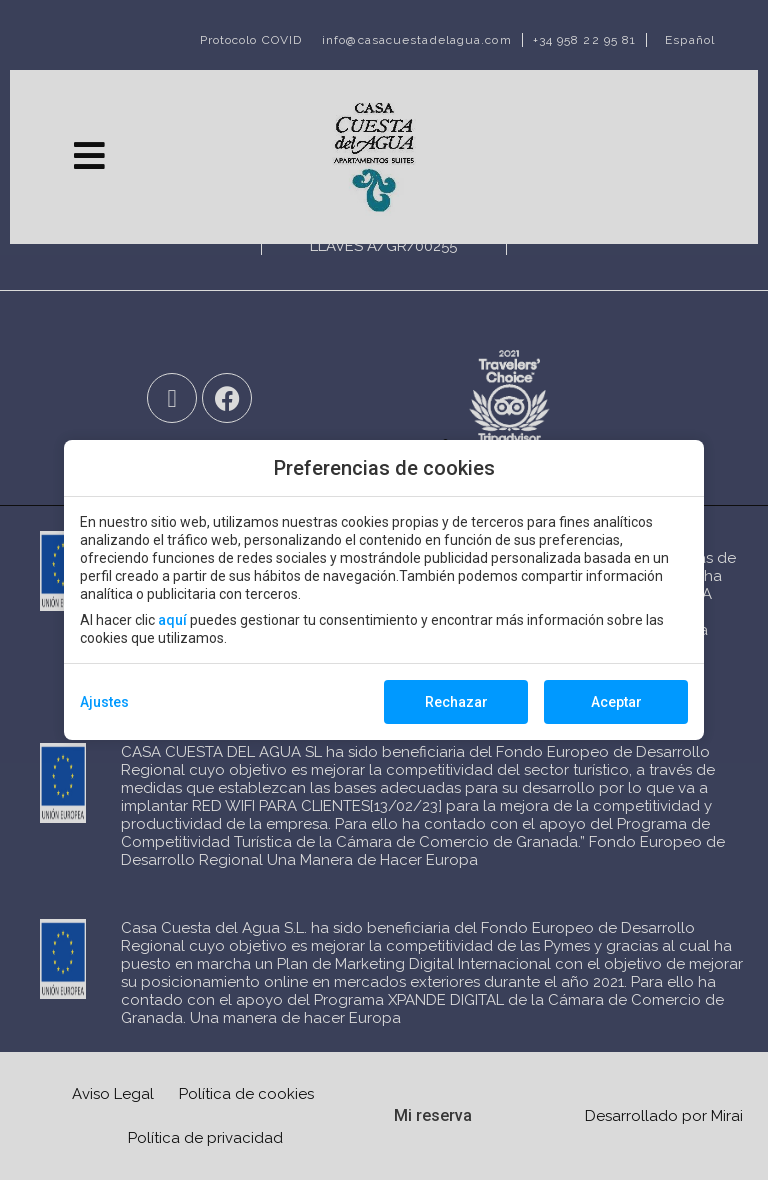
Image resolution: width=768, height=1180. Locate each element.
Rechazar (456, 702)
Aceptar (616, 702)
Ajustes (104, 702)
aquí (172, 620)
